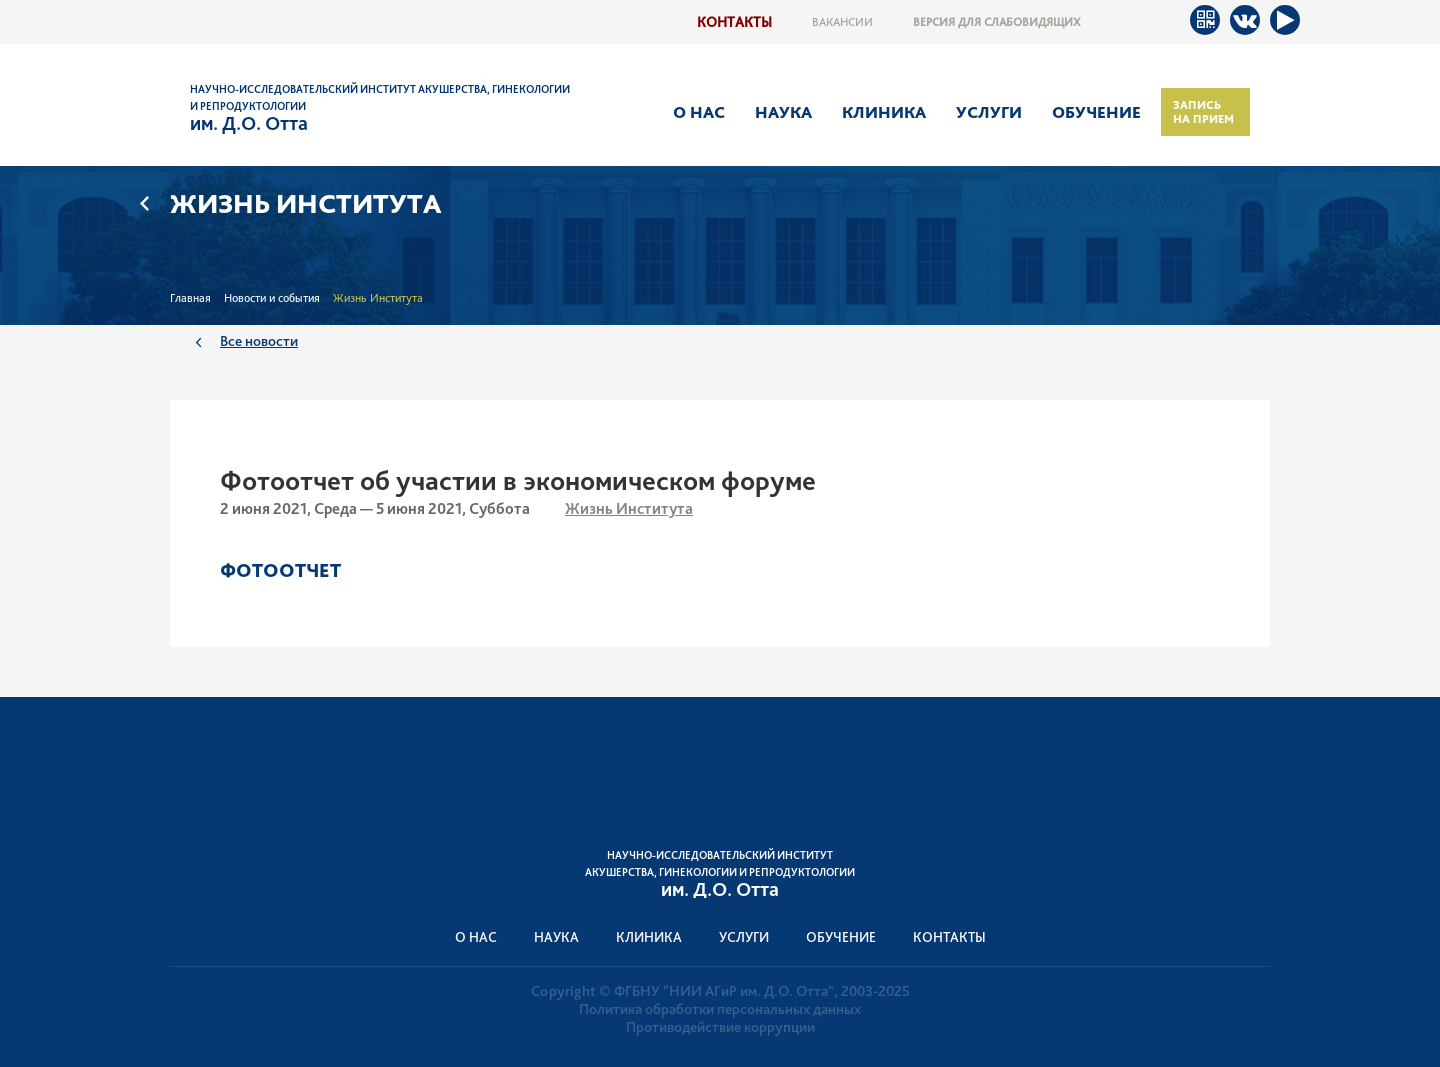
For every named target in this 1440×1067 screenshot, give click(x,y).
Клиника (884, 112)
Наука (783, 112)
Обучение (1096, 112)
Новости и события (272, 298)
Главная (190, 298)
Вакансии (842, 22)
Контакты (734, 21)
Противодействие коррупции (720, 1027)
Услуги (989, 112)
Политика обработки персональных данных (720, 1009)
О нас (699, 112)
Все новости (259, 340)
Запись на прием (1203, 112)
